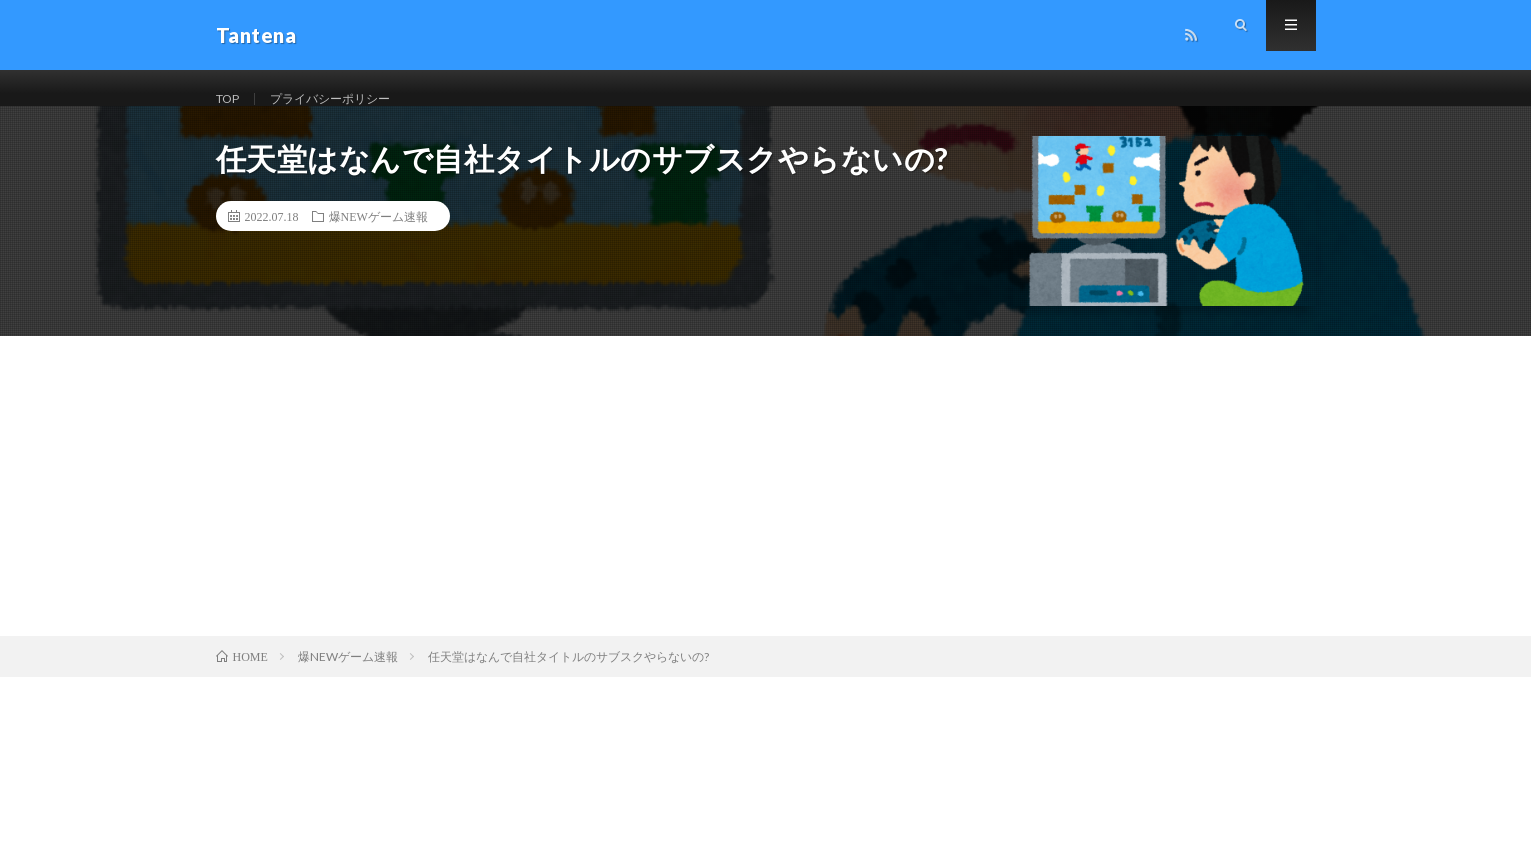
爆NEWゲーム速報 (378, 240)
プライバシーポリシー (347, 99)
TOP (231, 99)
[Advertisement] (766, 510)
